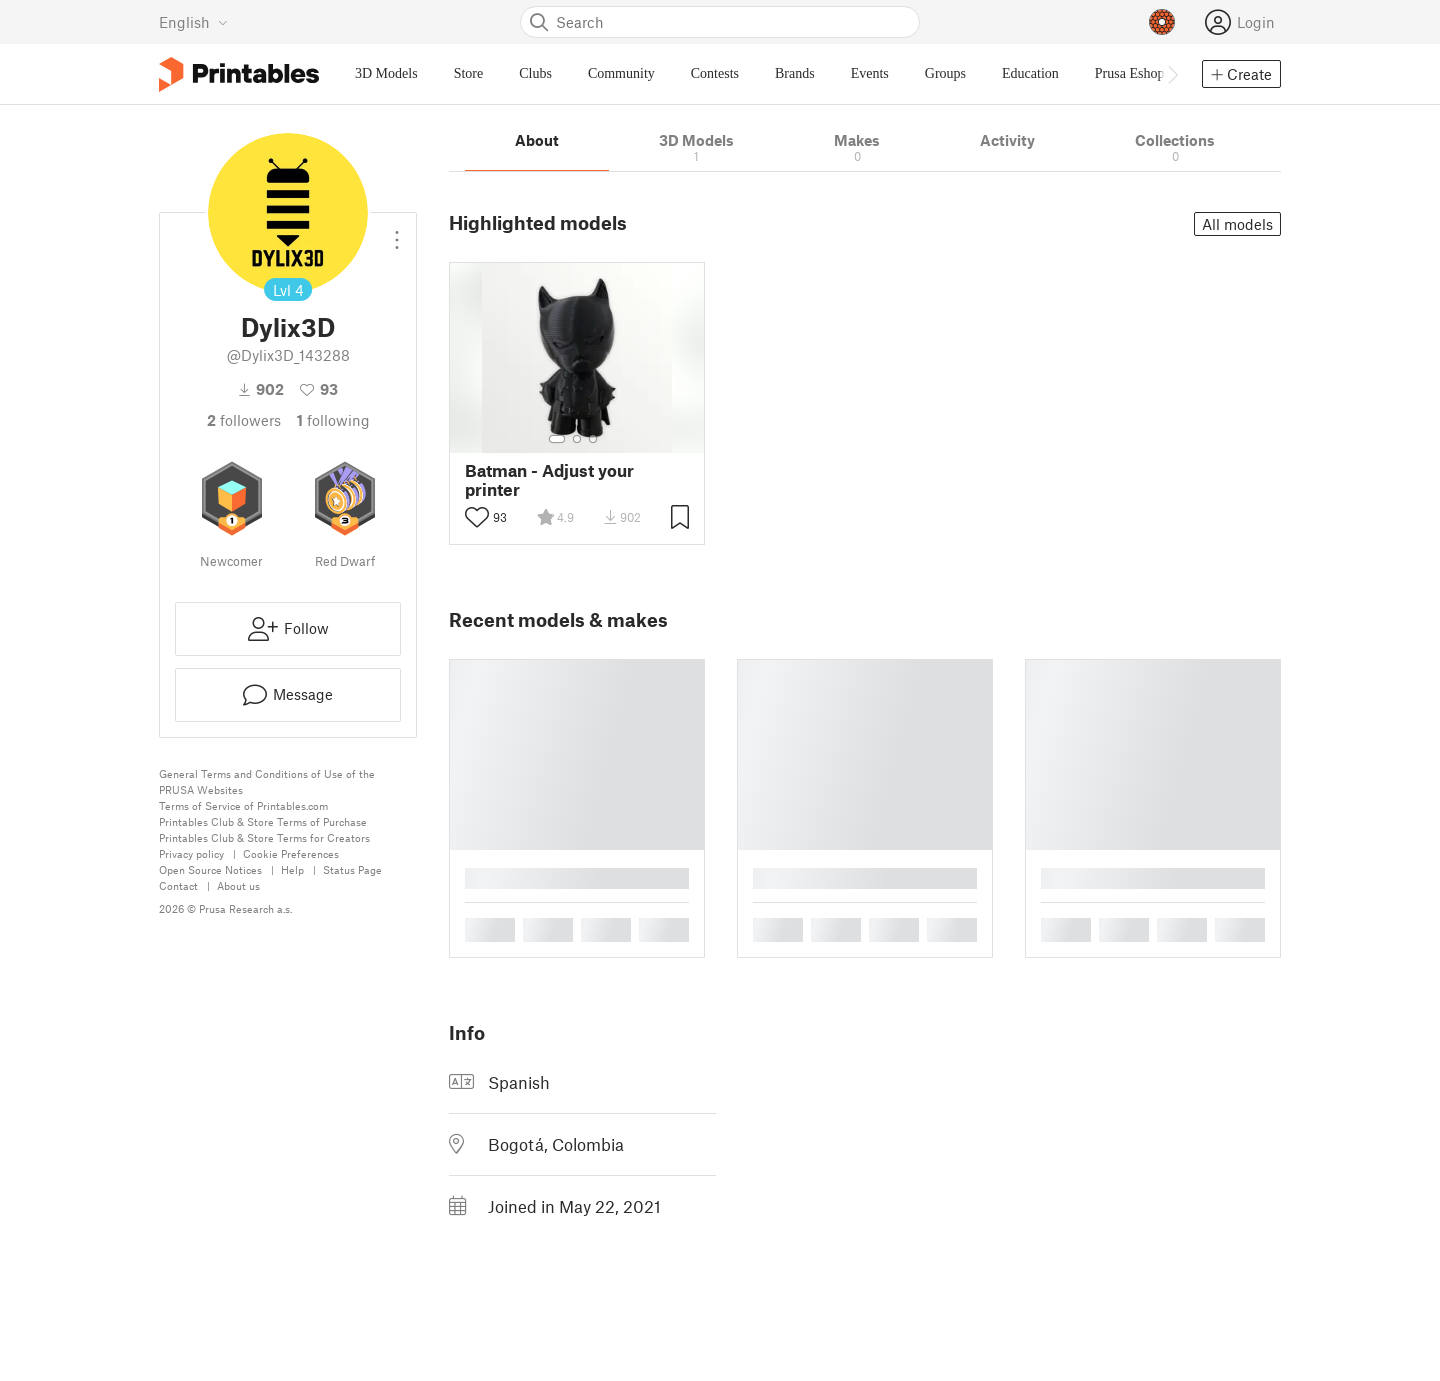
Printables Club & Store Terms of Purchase (263, 821)
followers (244, 420)
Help (292, 869)
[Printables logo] (239, 74)
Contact (178, 885)
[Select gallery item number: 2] (577, 439)
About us (238, 885)
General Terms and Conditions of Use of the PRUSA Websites (267, 781)
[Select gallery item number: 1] (557, 439)
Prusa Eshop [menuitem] (1130, 73)
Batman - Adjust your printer (549, 480)
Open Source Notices (210, 869)
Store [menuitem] (469, 73)
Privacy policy (191, 853)
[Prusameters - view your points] (1162, 22)
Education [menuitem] (1030, 73)
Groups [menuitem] (945, 73)
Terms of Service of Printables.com (243, 805)
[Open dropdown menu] (397, 232)
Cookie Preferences (291, 853)
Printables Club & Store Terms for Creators (264, 837)
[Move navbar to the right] (1172, 74)
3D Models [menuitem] (386, 73)
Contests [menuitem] (715, 73)
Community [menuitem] (621, 73)
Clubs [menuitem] (535, 73)
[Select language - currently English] (193, 22)
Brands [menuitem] (795, 73)
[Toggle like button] (477, 517)
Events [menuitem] (870, 73)
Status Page (352, 869)
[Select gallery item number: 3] (593, 439)
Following (333, 420)
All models (1237, 224)
